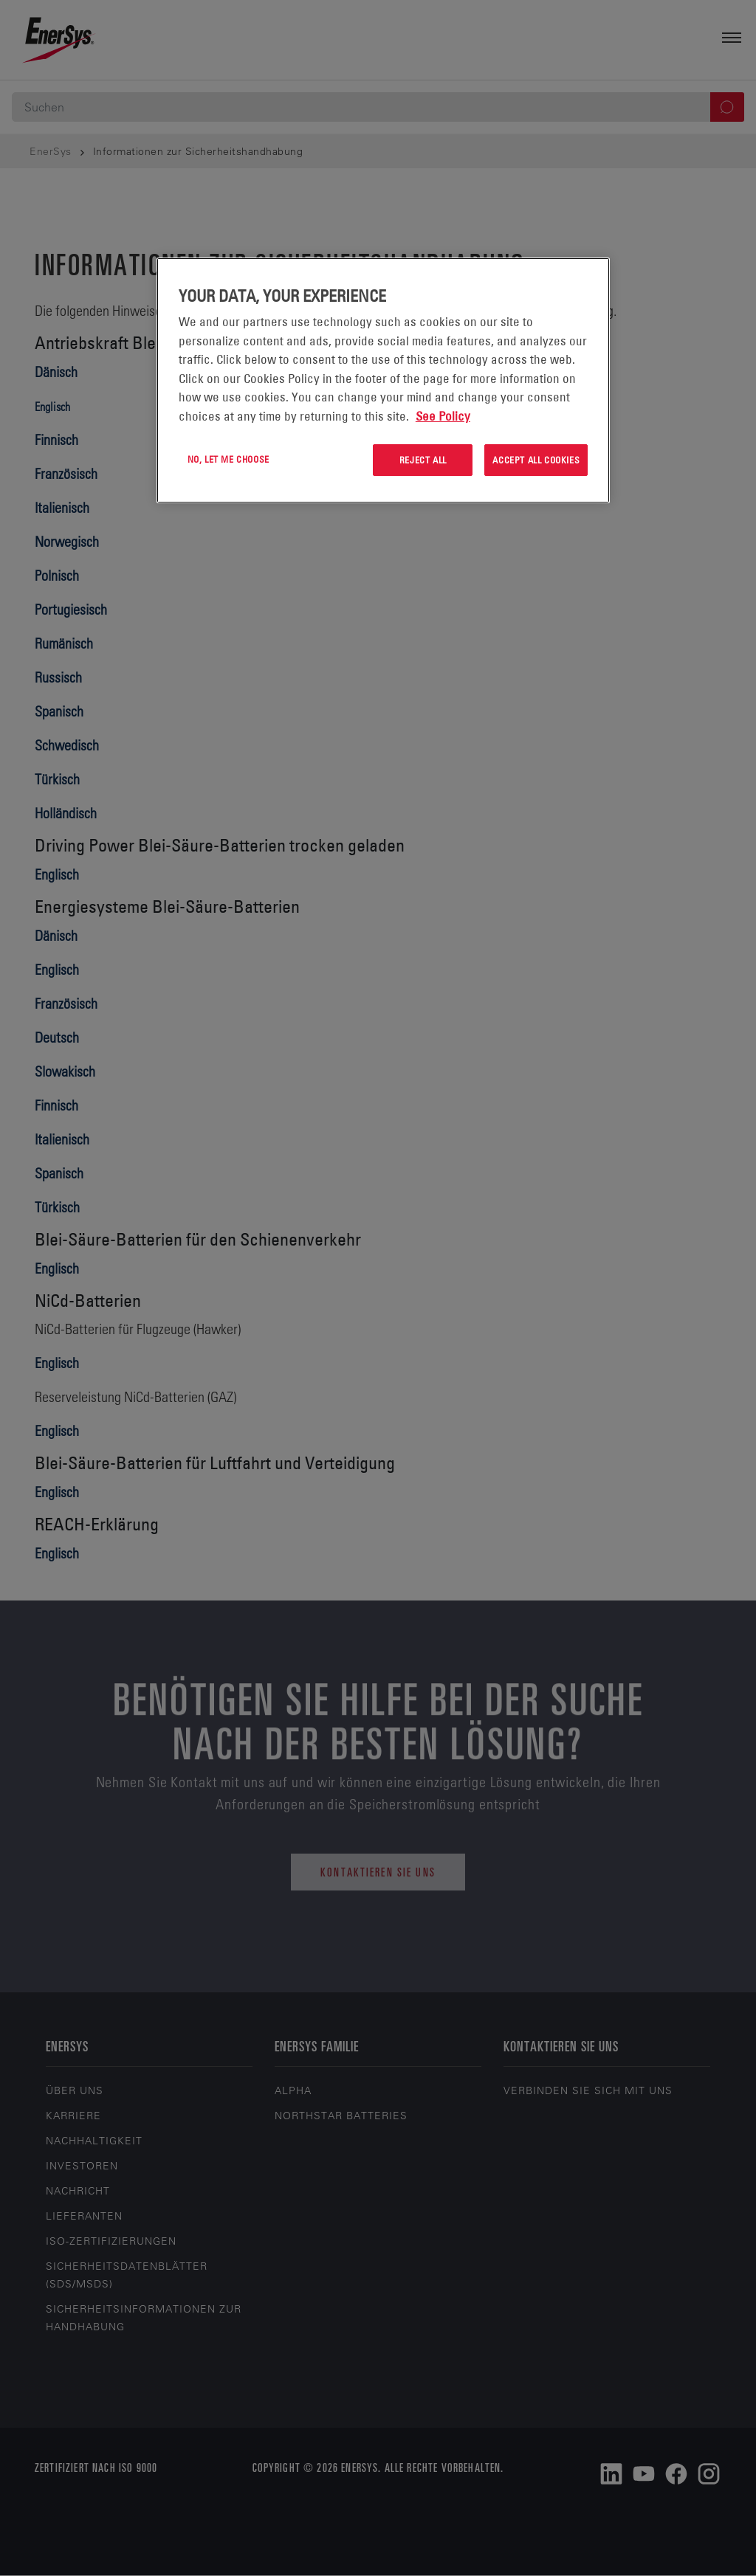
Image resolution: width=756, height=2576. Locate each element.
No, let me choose (228, 459)
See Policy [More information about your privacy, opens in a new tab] (443, 416)
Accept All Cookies (536, 460)
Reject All (423, 460)
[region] (383, 380)
